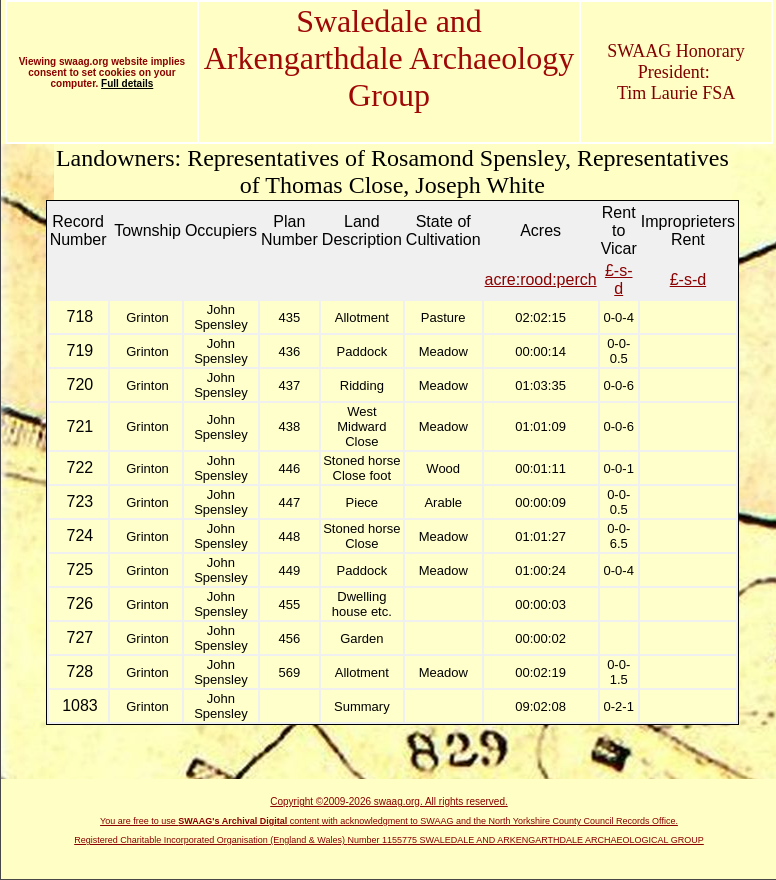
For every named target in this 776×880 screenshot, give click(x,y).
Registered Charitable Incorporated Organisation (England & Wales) (210, 840)
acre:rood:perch (541, 279)
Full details (127, 83)
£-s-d (619, 279)
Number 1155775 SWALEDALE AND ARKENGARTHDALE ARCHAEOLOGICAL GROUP (526, 840)
